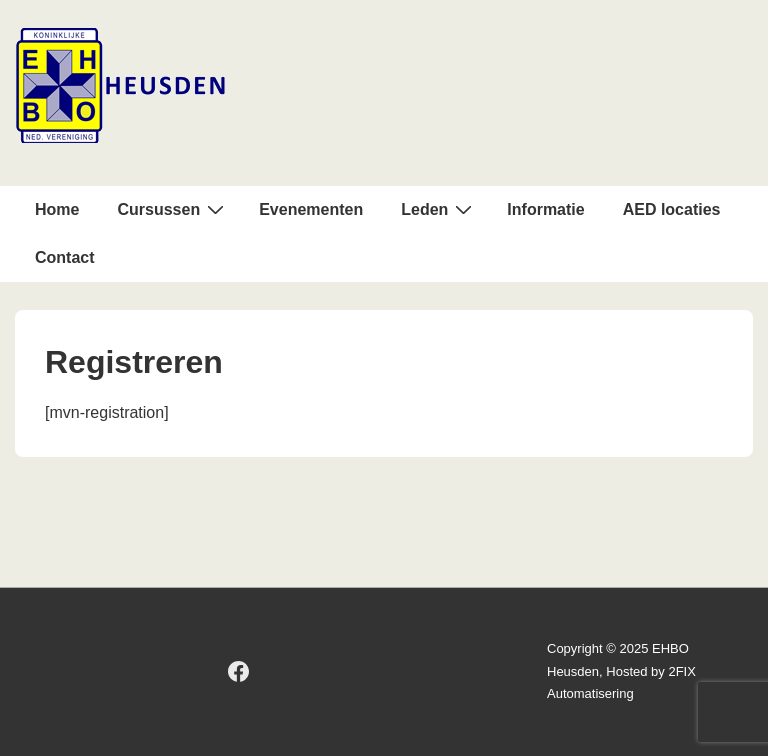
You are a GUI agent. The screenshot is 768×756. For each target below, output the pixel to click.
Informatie (545, 209)
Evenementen (311, 209)
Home (57, 209)
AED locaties (672, 209)
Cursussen (173, 209)
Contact (65, 257)
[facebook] (239, 672)
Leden (439, 209)
